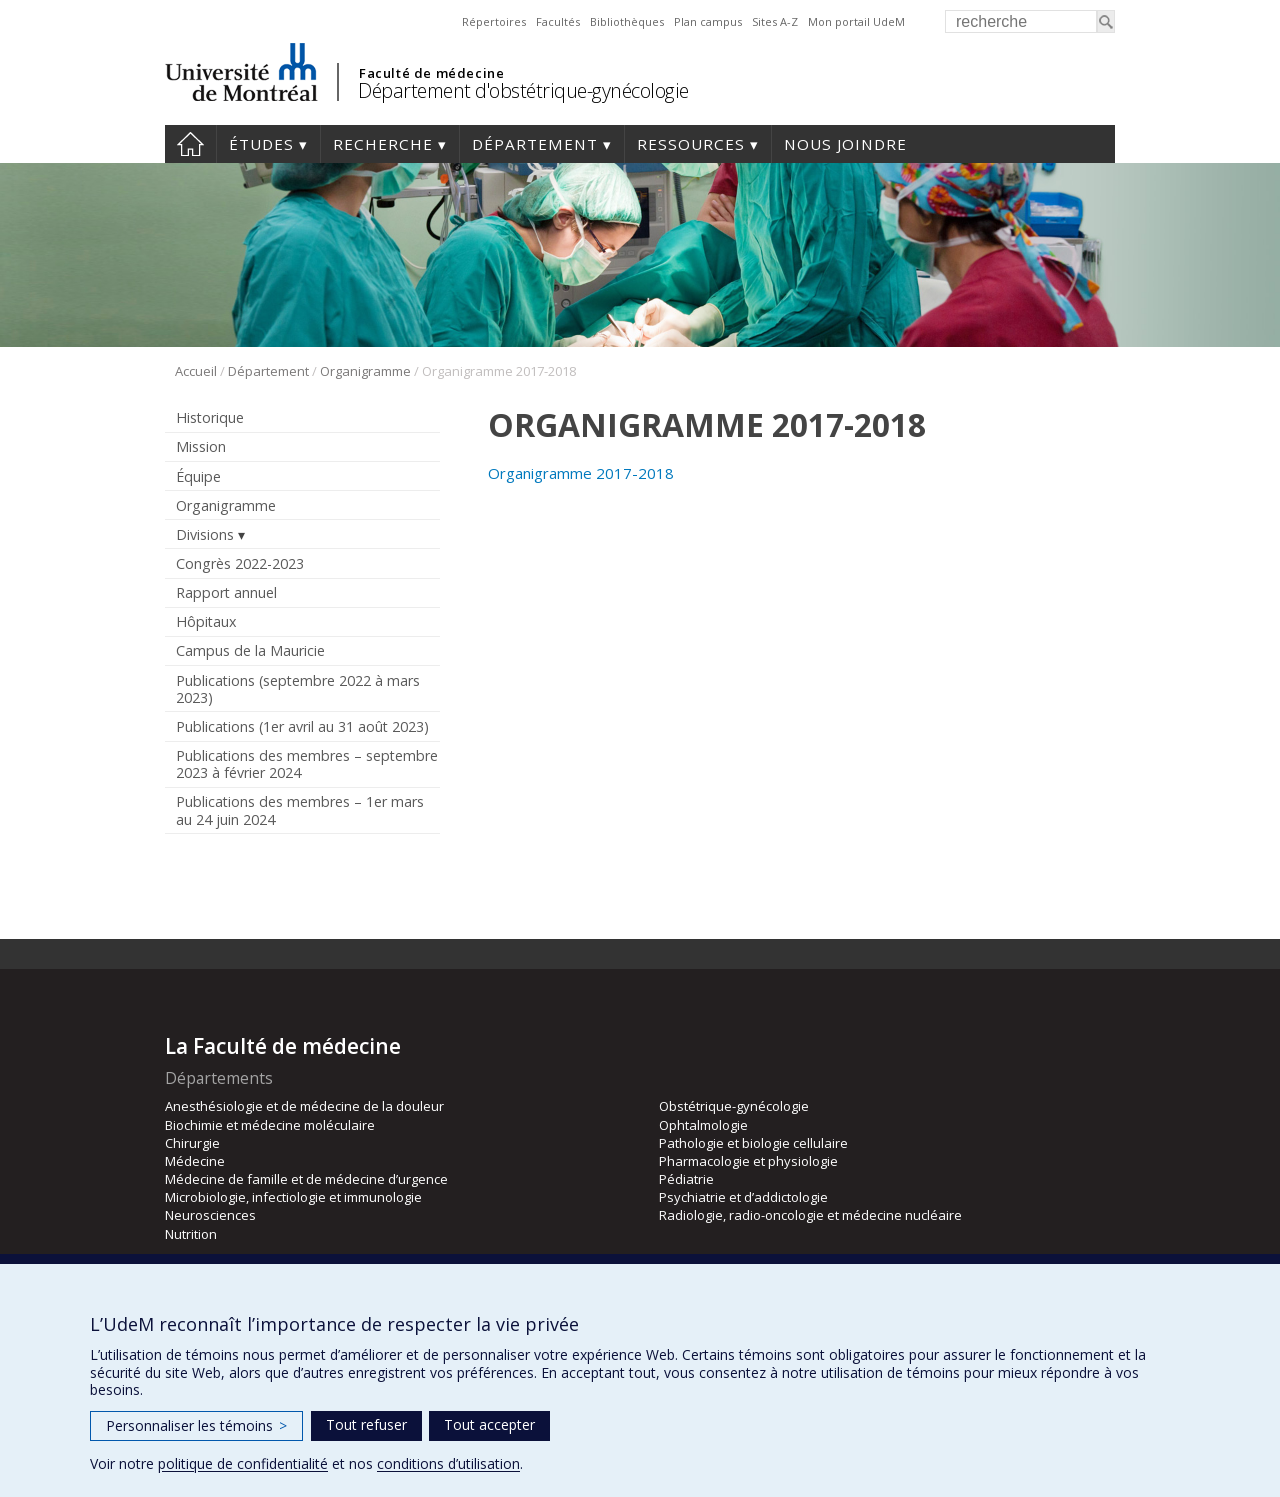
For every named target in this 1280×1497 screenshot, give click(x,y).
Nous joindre (845, 144)
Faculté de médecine (431, 73)
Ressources (691, 144)
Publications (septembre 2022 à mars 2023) (298, 689)
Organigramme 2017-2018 (581, 473)
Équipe (198, 476)
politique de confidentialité (243, 1463)
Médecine (195, 1161)
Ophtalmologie (703, 1125)
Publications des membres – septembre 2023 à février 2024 (307, 764)
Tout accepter (489, 1424)
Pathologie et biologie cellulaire (753, 1143)
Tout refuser (366, 1424)
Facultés (558, 21)
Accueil (190, 144)
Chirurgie (192, 1143)
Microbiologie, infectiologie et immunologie (293, 1197)
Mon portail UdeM (856, 21)
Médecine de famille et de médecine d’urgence (306, 1179)
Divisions (205, 534)
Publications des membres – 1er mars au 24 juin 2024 (300, 810)
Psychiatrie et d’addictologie (743, 1197)
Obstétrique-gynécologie (734, 1106)
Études (261, 144)
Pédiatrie (686, 1179)
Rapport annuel (226, 592)
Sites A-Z (775, 21)
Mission (201, 446)
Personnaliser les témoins (196, 1425)
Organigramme (365, 371)
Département (535, 144)
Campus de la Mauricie (250, 650)
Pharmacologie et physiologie (748, 1161)
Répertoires (494, 21)
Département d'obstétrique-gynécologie (523, 90)
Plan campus (708, 21)
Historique (210, 417)
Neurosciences (210, 1215)
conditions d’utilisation (448, 1463)
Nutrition (191, 1234)
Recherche (383, 144)
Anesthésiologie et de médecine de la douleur (304, 1106)
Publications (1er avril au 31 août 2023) (302, 726)
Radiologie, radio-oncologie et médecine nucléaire (810, 1215)
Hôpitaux (206, 621)
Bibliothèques (627, 21)
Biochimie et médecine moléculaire (270, 1125)
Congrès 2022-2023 (240, 563)
